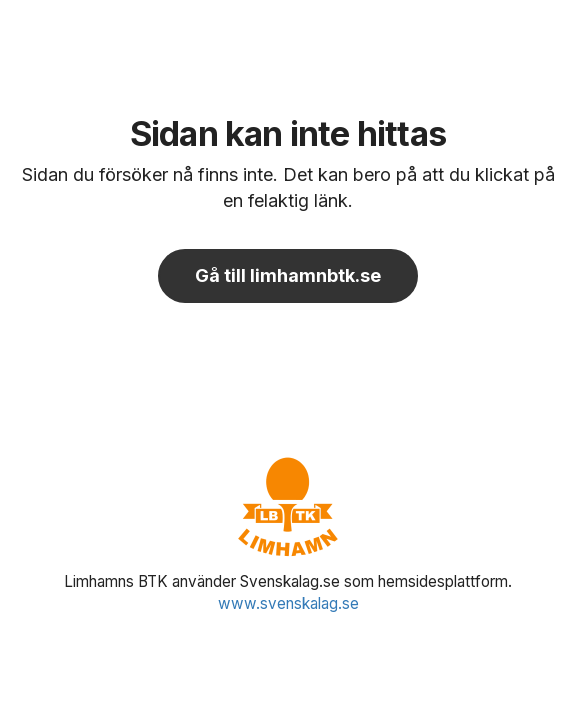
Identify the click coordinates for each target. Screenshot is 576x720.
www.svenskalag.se (288, 603)
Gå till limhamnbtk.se (288, 275)
